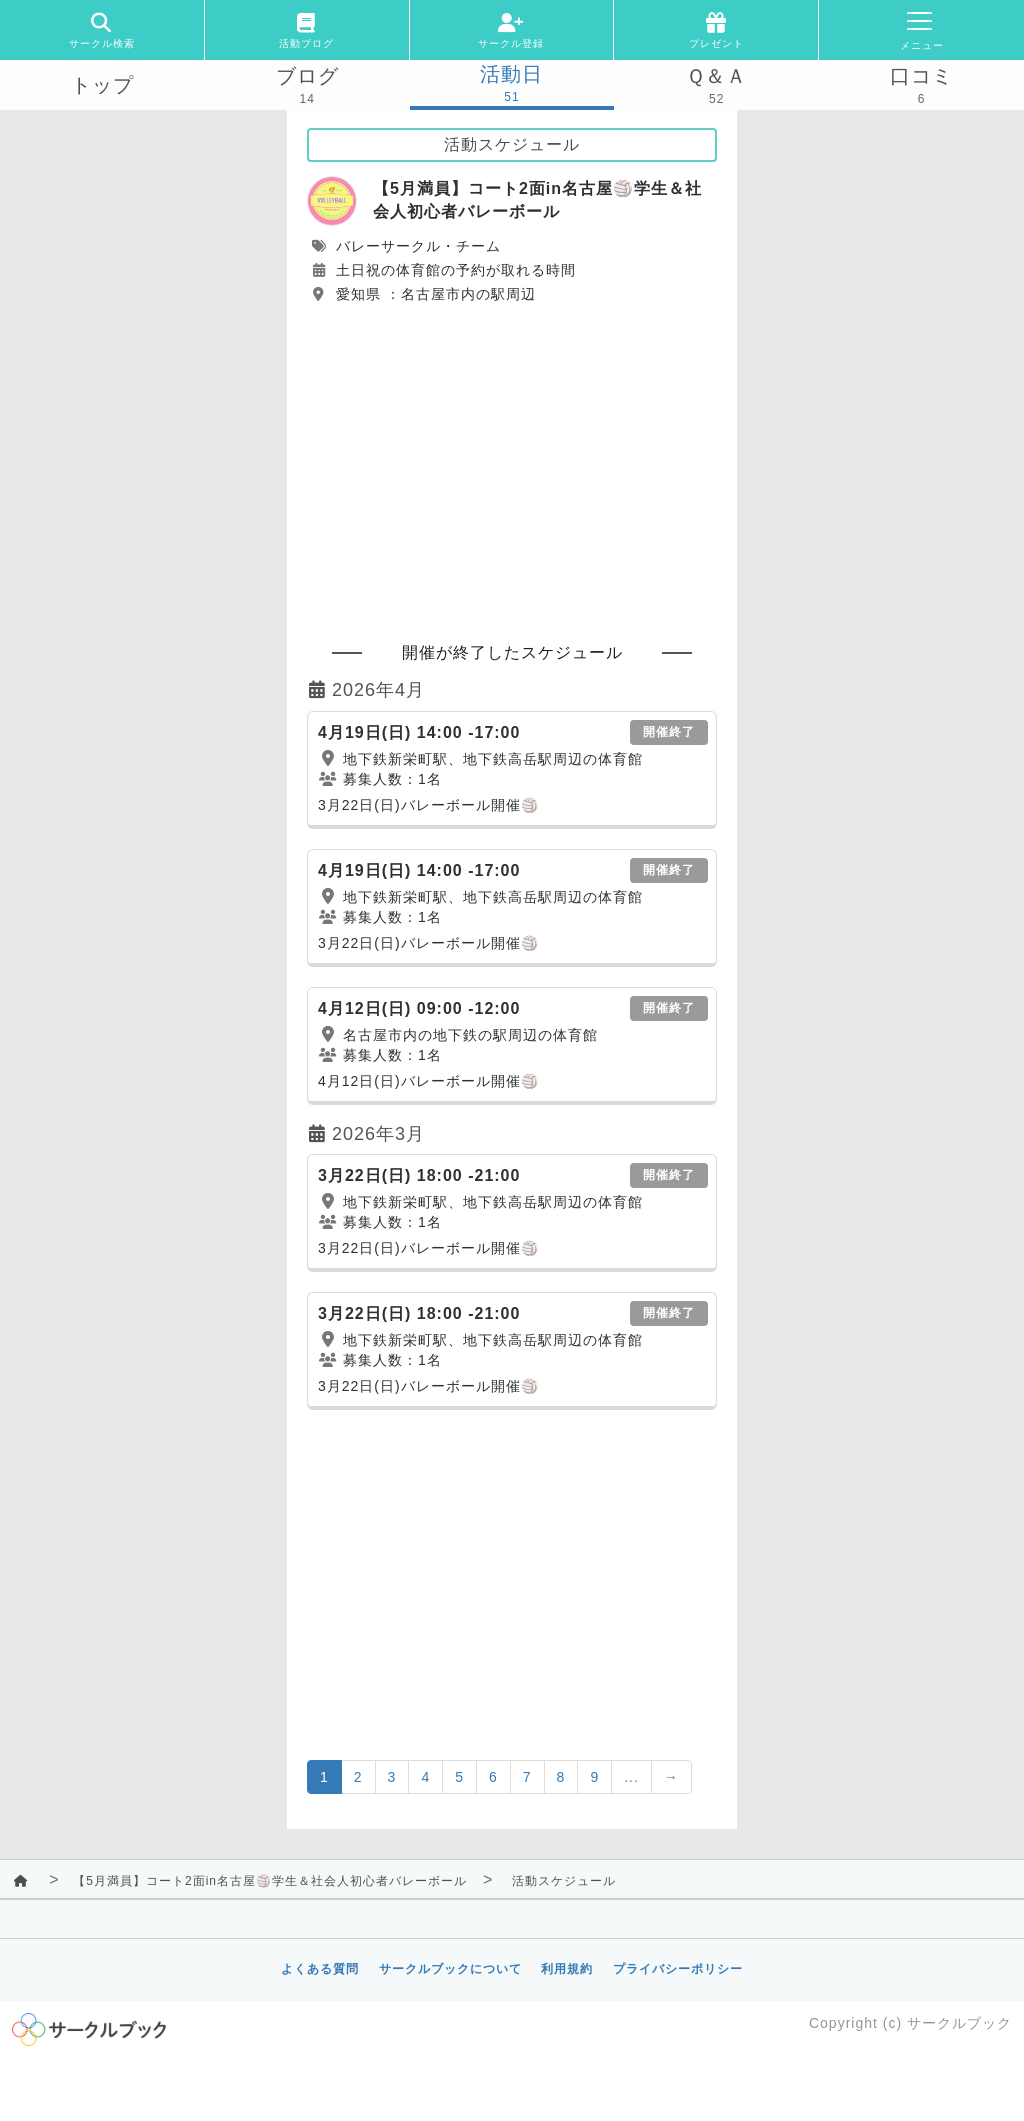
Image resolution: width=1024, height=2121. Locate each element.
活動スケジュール (564, 1881)
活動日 (511, 74)
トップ (102, 85)
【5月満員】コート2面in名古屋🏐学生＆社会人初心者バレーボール (270, 1881)
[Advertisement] (512, 464)
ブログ (307, 76)
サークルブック (959, 2023)
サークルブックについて (450, 1969)
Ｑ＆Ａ (716, 76)
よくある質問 (320, 1969)
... (631, 1777)
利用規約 (567, 1969)
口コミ (921, 76)
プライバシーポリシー (678, 1969)
